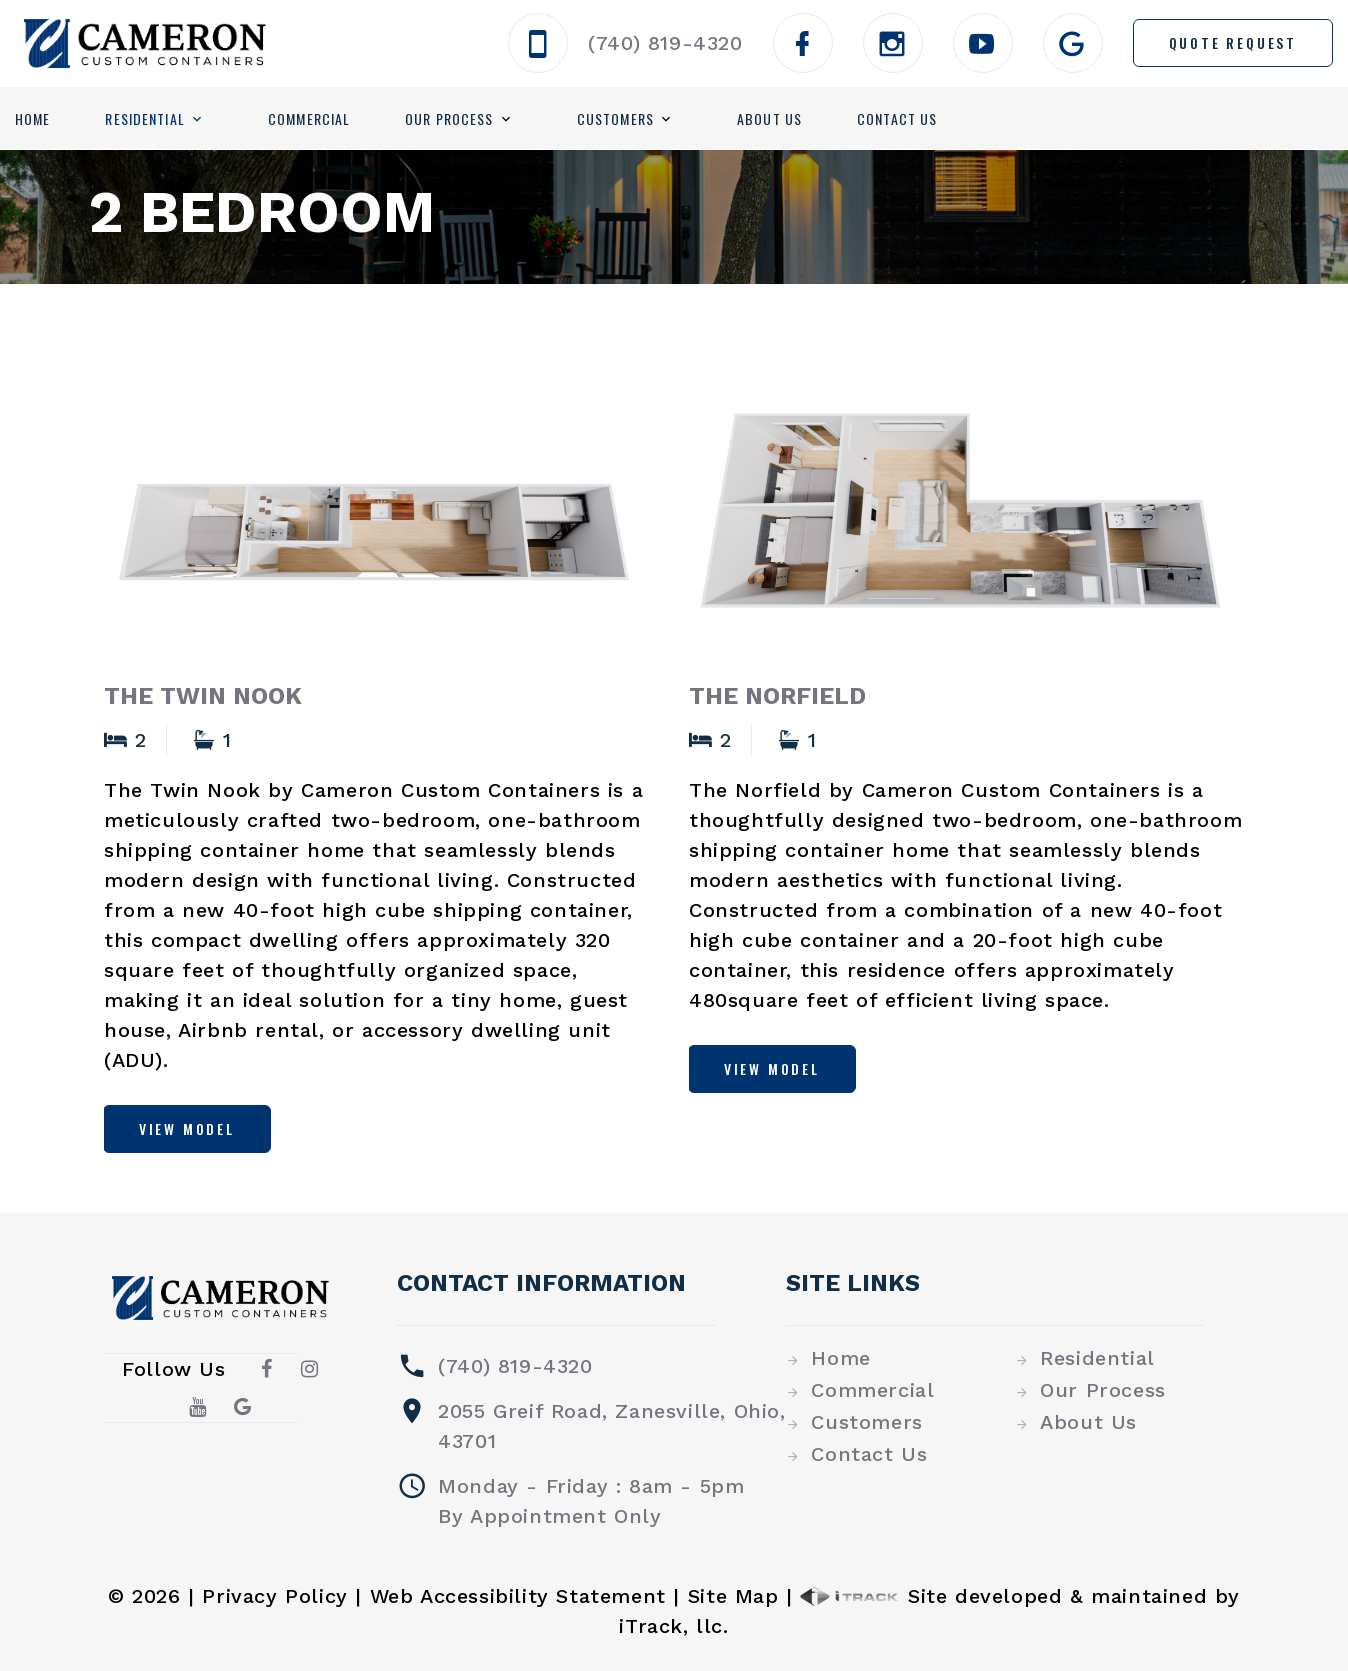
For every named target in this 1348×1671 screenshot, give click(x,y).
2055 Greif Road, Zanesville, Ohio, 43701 (611, 1426)
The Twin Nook (203, 696)
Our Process (449, 119)
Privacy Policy (274, 1596)
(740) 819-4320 (665, 43)
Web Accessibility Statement (518, 1596)
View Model (188, 1128)
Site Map (733, 1596)
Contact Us (897, 119)
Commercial (309, 119)
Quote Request (1233, 42)
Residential (144, 119)
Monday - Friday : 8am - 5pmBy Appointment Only (591, 1501)
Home (32, 119)
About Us (769, 119)
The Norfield (777, 696)
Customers (615, 119)
